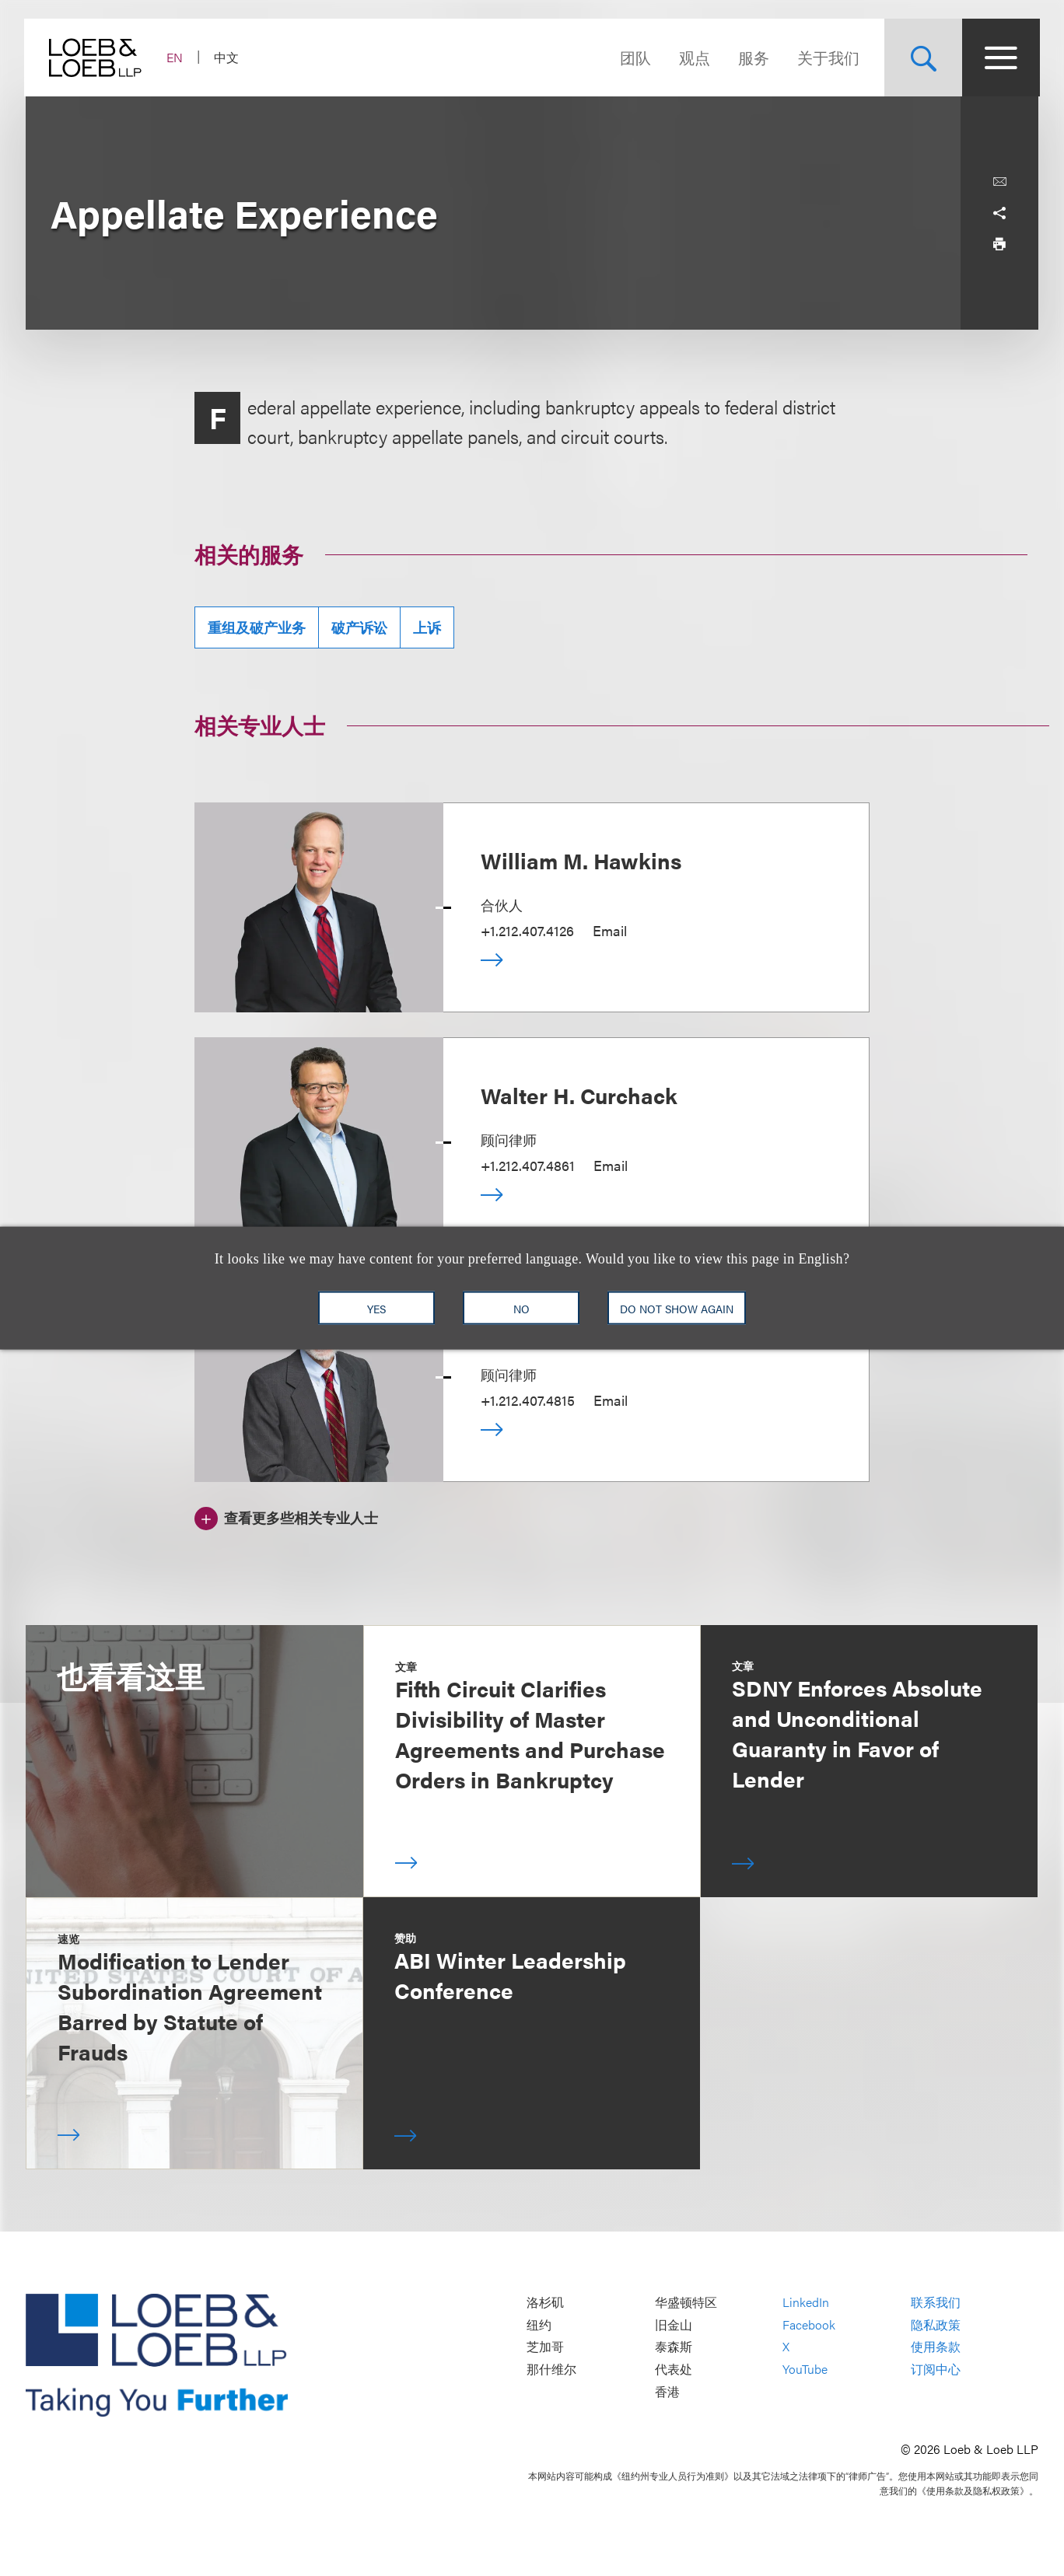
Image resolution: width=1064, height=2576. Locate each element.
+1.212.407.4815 (528, 1400)
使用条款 (936, 2347)
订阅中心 (936, 2369)
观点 (693, 57)
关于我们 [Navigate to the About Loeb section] (827, 57)
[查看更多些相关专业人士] (286, 1516)
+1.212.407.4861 (528, 1165)
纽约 (539, 2324)
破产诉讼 (359, 627)
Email (610, 930)
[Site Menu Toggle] (999, 57)
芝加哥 (545, 2347)
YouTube (805, 2369)
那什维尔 (551, 2369)
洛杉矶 (545, 2303)
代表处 (673, 2369)
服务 (752, 57)
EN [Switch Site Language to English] (176, 57)
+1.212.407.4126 (527, 930)
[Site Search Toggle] (922, 57)
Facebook (808, 2324)
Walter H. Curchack (579, 1094)
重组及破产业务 (257, 627)
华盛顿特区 (686, 2303)
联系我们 (936, 2303)
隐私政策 (936, 2324)
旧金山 (673, 2324)
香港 (667, 2391)
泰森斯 (673, 2347)
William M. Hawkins (581, 860)
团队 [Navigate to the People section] (633, 57)
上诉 (427, 627)
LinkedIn (805, 2303)
